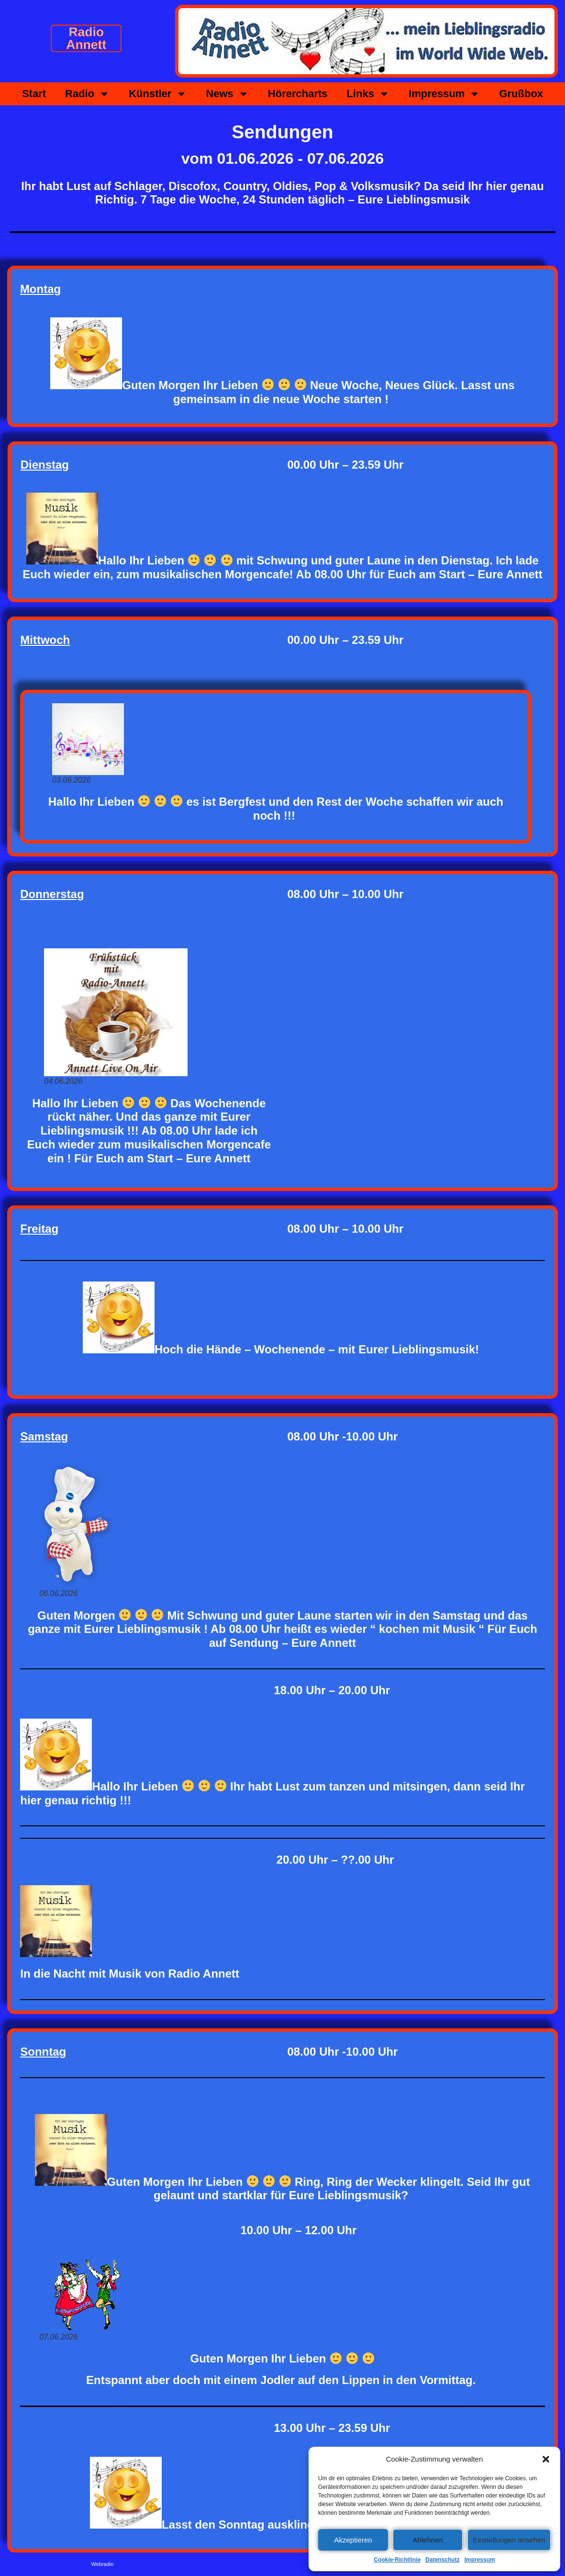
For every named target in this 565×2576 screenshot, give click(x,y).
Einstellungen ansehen (509, 2540)
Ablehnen (427, 2540)
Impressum (480, 2559)
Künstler (158, 94)
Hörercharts (298, 94)
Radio (87, 94)
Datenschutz (442, 2559)
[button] (546, 2459)
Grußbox (521, 94)
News (227, 94)
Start (34, 94)
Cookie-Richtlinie (397, 2559)
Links (368, 94)
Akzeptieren (353, 2540)
